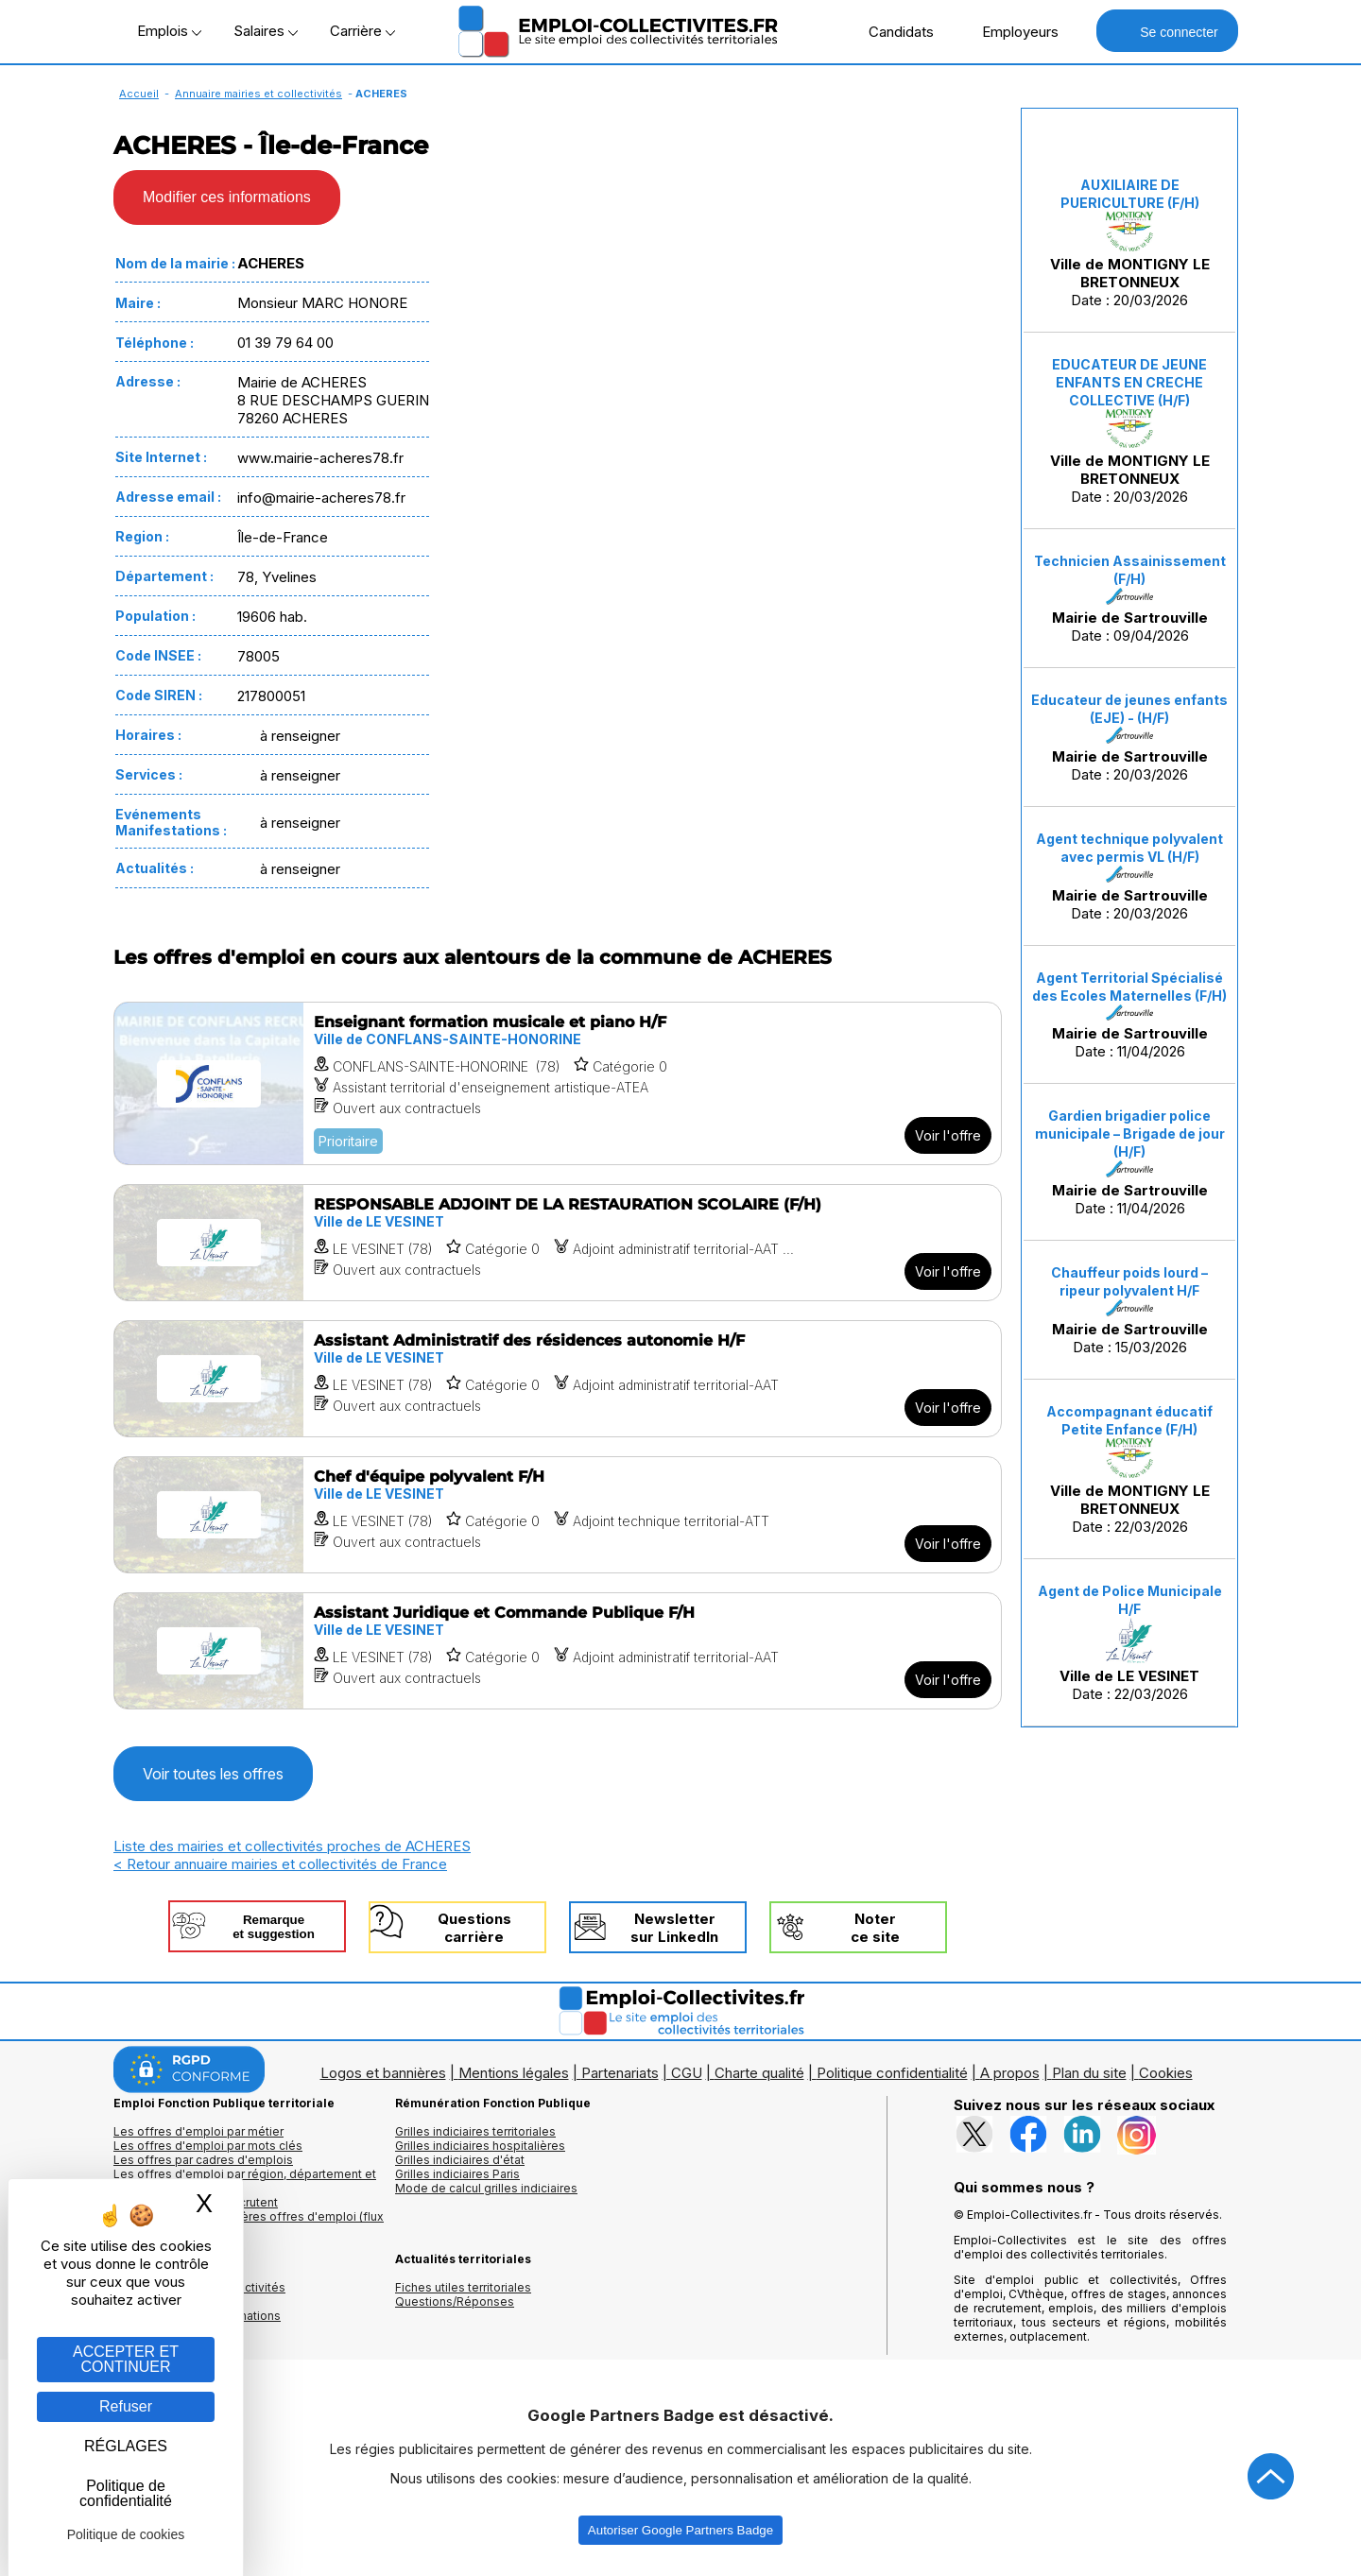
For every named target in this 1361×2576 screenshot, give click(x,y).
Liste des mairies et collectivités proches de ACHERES (292, 1846)
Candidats (891, 31)
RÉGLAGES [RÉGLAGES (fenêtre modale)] (125, 2446)
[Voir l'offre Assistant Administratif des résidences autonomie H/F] (557, 1378)
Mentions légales (513, 2073)
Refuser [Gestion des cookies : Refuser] (125, 2406)
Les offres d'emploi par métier (198, 2131)
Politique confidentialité (892, 2073)
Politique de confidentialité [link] (125, 2493)
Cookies (1166, 2073)
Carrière (362, 31)
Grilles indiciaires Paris (457, 2174)
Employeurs (1010, 31)
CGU (686, 2073)
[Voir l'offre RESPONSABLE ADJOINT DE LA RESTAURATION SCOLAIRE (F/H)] (557, 1242)
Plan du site (1089, 2073)
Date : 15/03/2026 (1129, 1310)
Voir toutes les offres (213, 1773)
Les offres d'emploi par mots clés (207, 2145)
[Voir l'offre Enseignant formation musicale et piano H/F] (557, 1083)
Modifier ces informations (227, 197)
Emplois (169, 31)
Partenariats (620, 2073)
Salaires (265, 31)
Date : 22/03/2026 (1129, 1469)
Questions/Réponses (454, 2301)
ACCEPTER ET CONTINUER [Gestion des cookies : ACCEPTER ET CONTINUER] (126, 2359)
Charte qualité (759, 2073)
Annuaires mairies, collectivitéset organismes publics (199, 2294)
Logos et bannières (383, 2073)
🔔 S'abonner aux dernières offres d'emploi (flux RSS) (248, 2223)
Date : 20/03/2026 (1130, 243)
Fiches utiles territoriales (463, 2287)
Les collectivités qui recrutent (195, 2202)
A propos (1010, 2073)
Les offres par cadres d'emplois (203, 2160)
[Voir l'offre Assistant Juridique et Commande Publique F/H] (557, 1651)
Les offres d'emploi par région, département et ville (244, 2181)
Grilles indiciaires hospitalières (480, 2145)
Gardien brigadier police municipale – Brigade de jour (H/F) (1130, 1133)
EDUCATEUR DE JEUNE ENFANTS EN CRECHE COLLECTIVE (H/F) (1129, 382)
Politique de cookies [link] (126, 2534)
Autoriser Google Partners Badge (680, 2530)
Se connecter (1166, 31)
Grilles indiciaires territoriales (475, 2131)
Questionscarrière (474, 1928)
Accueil (139, 93)
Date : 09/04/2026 (1130, 598)
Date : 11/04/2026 (1129, 1015)
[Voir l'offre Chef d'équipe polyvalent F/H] (557, 1514)
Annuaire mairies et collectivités (258, 93)
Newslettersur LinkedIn (674, 1928)
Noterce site (875, 1928)
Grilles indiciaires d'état (460, 2160)
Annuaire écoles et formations (197, 2316)
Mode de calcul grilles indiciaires (486, 2188)
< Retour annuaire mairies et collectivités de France (280, 1864)
